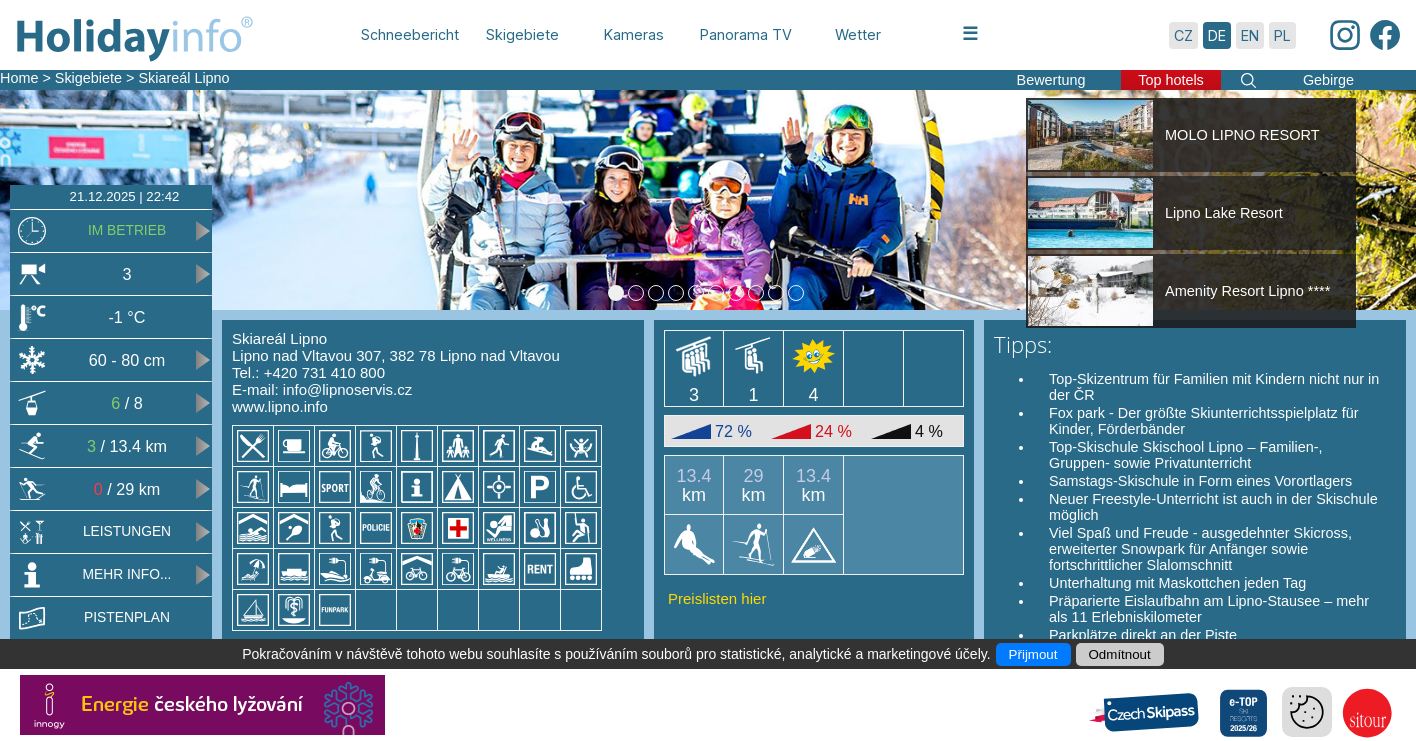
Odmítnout (1120, 654)
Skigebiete (88, 78)
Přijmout (1033, 654)
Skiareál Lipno (183, 78)
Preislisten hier (717, 598)
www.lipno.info (280, 406)
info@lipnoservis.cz (347, 389)
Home (19, 78)
